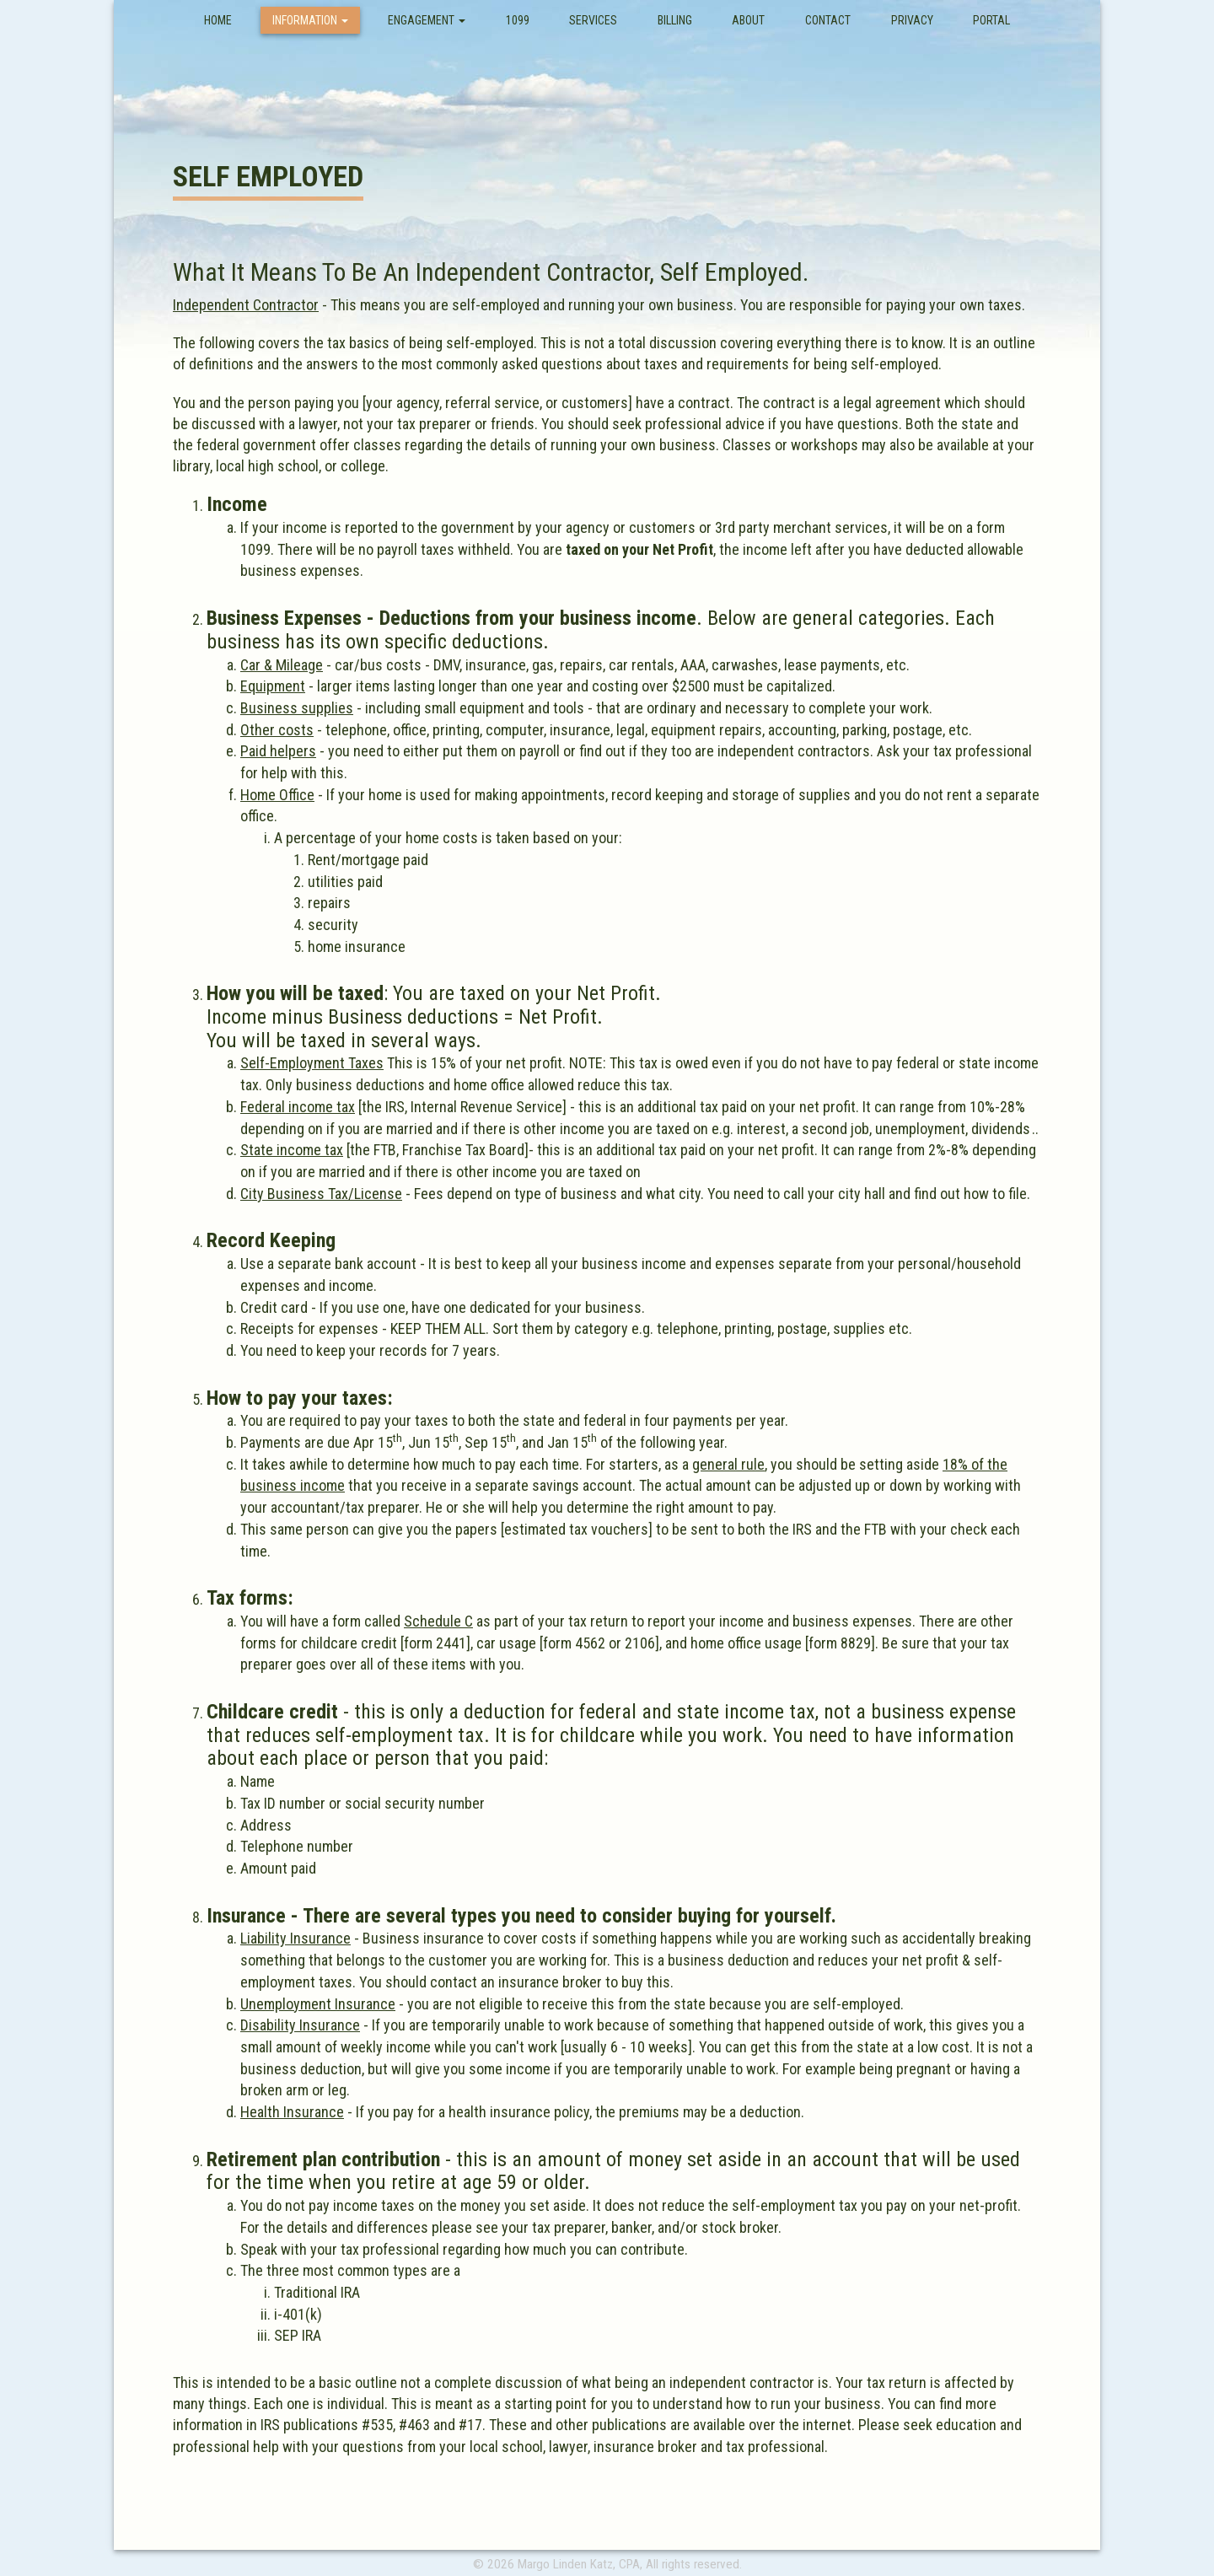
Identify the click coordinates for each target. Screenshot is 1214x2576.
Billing (675, 20)
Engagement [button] (426, 20)
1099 (517, 20)
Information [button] (310, 20)
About (748, 20)
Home (224, 20)
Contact (828, 20)
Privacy (912, 20)
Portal (991, 20)
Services (593, 20)
